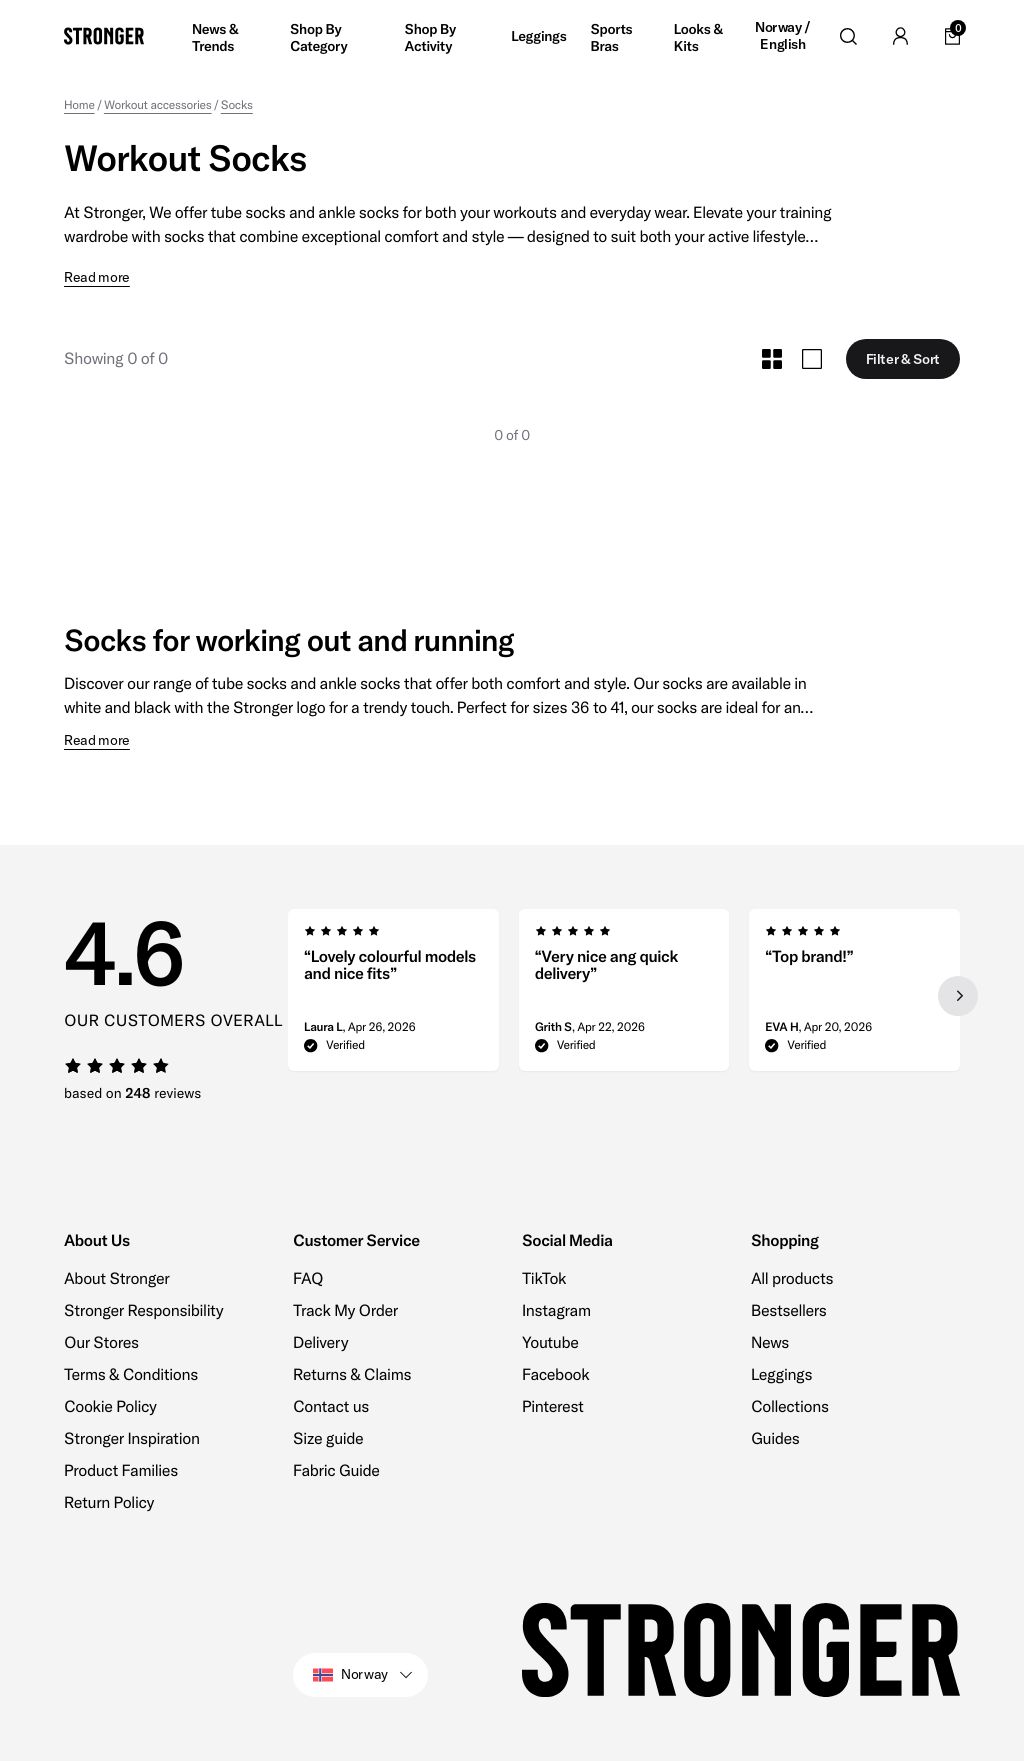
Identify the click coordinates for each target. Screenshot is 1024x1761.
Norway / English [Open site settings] (783, 36)
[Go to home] (104, 36)
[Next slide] (958, 996)
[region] (624, 996)
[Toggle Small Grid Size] (772, 359)
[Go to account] (900, 36)
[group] (393, 996)
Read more (97, 277)
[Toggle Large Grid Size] (812, 359)
